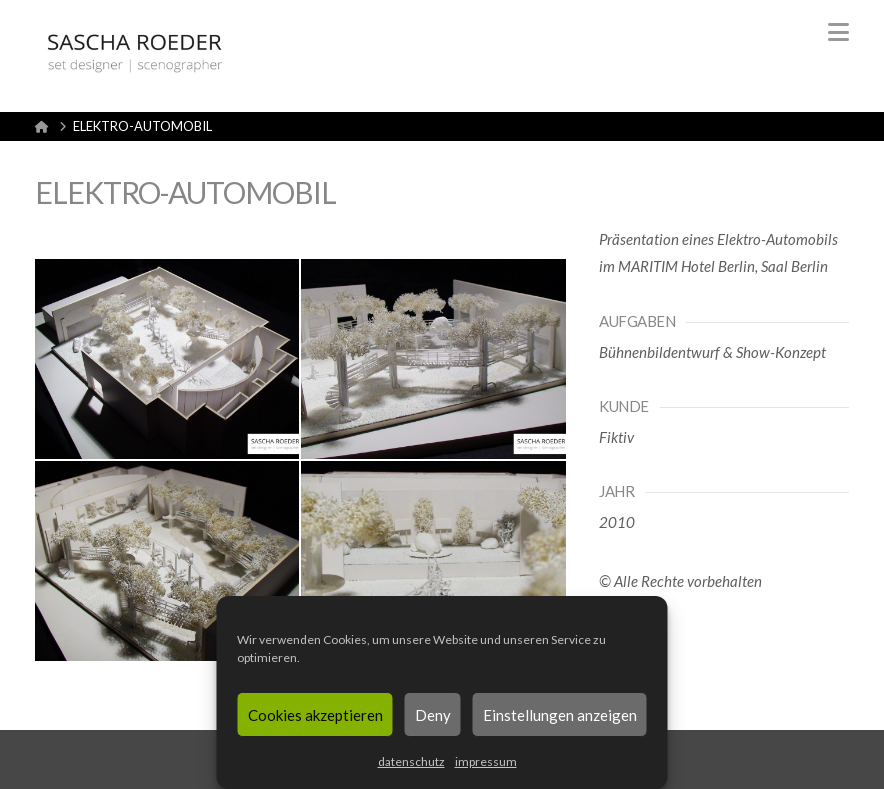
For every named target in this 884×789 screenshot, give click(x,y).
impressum (486, 761)
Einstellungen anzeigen (560, 715)
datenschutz (411, 761)
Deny (433, 715)
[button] (838, 32)
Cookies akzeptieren (315, 715)
